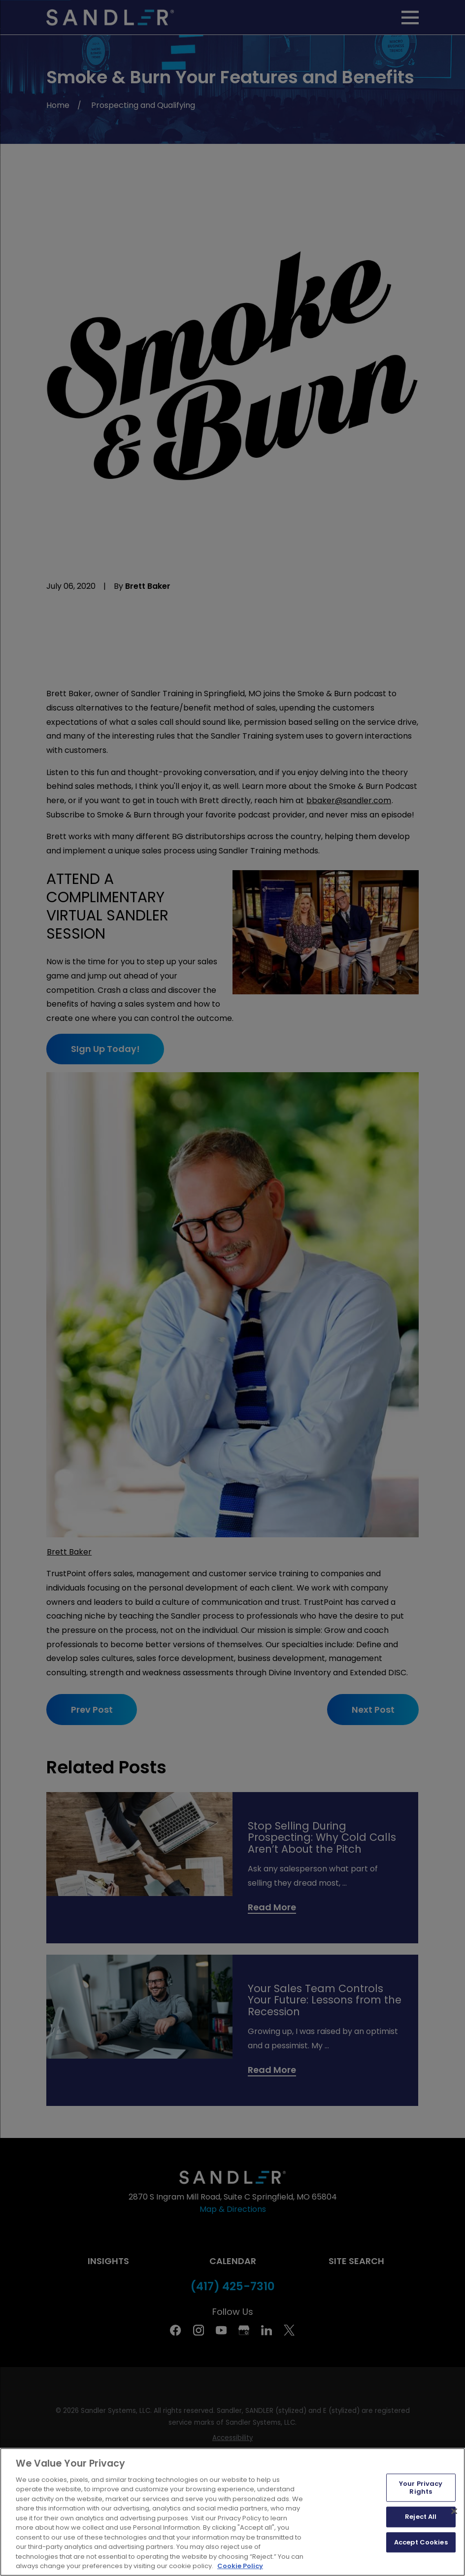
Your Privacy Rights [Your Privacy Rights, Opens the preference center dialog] (421, 2487)
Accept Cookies (421, 2542)
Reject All (420, 2516)
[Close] (454, 2511)
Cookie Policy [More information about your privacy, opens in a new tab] (240, 2566)
